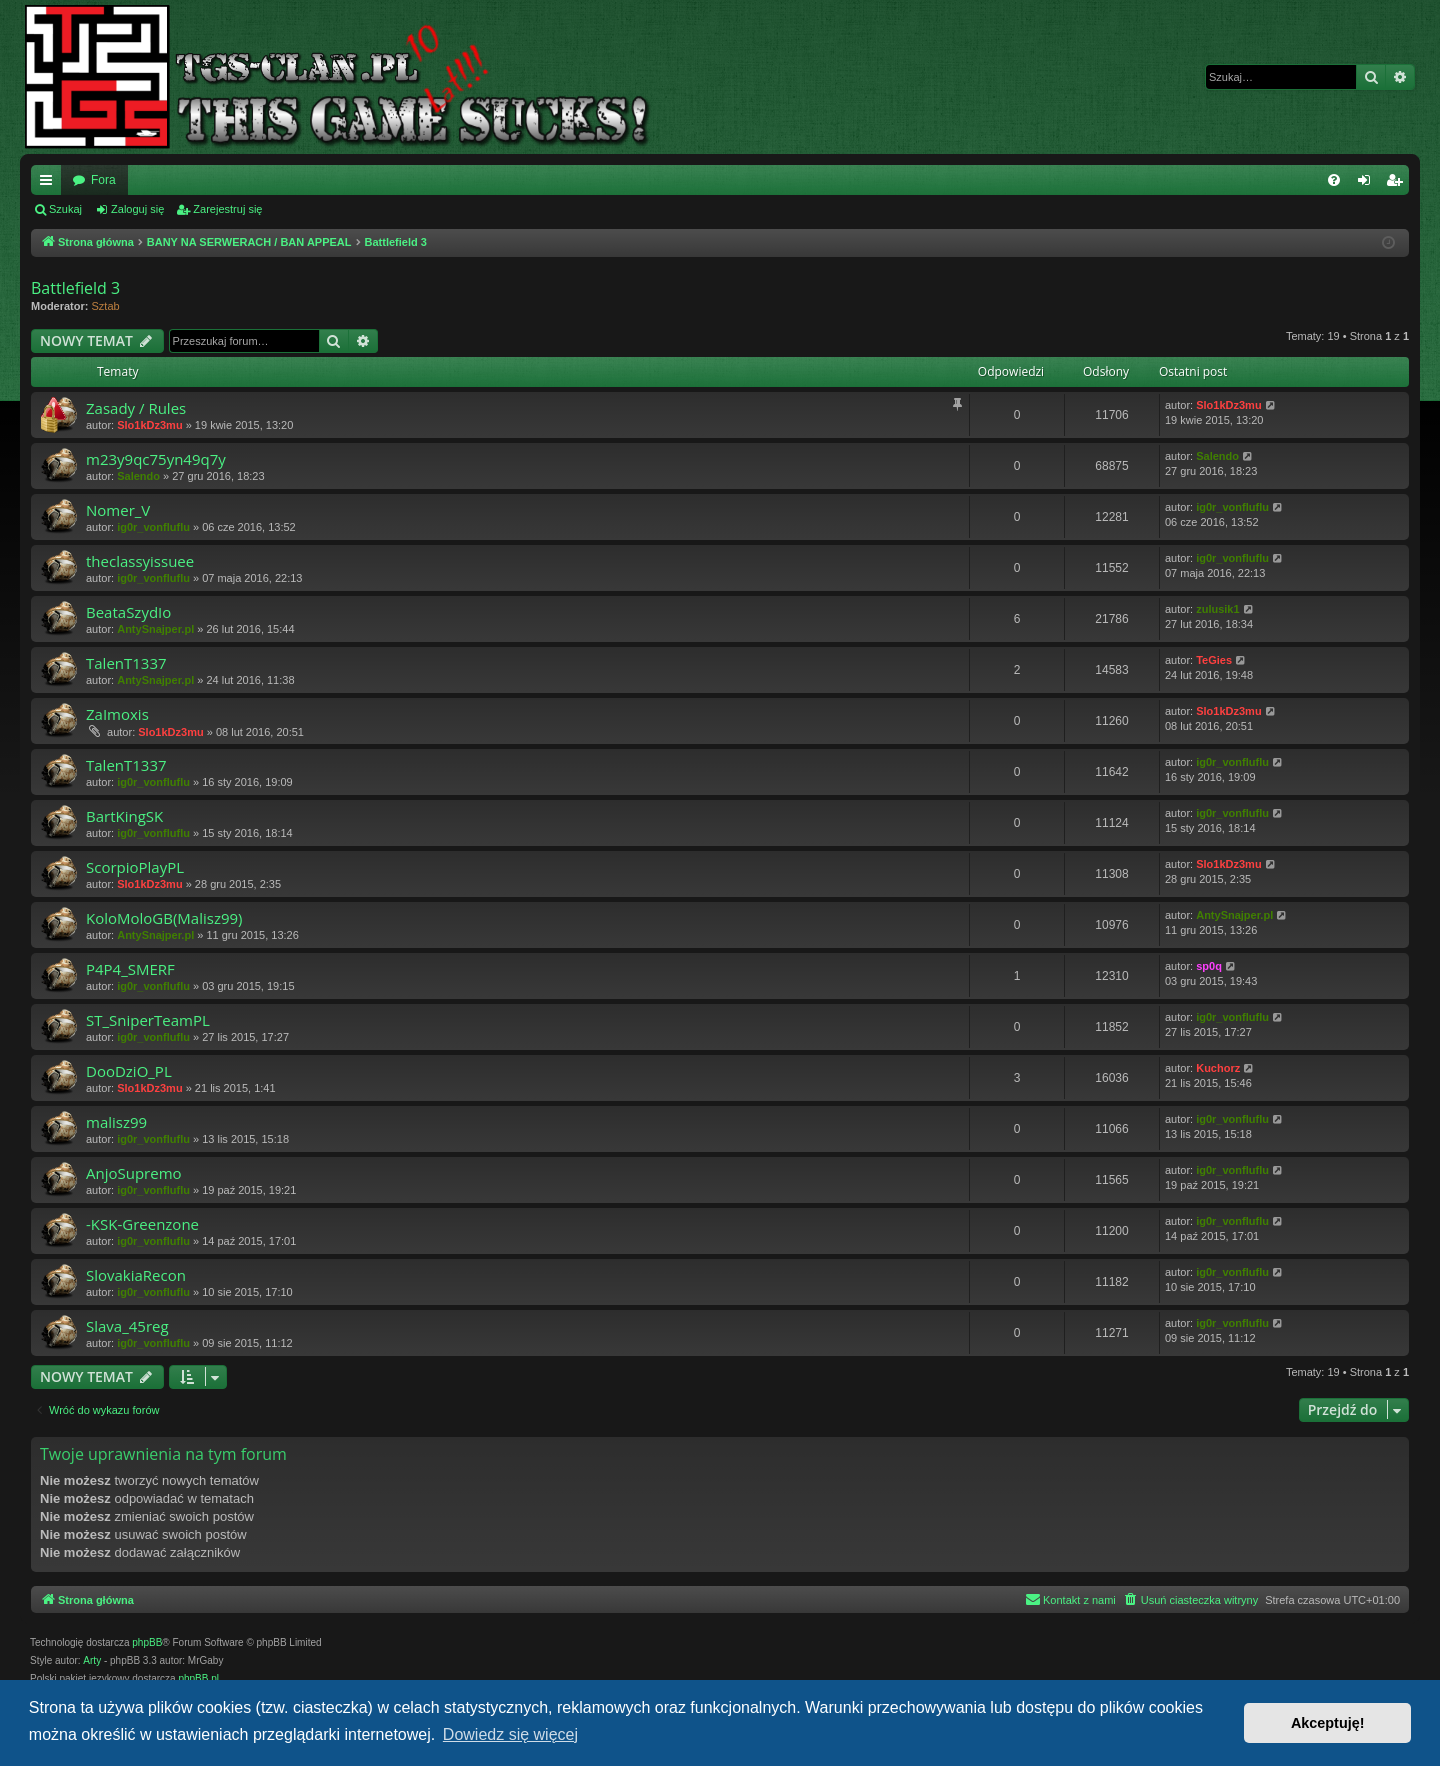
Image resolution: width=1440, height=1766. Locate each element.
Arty (92, 1660)
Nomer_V (118, 510)
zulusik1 (1217, 609)
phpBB (147, 1642)
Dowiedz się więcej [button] (510, 1734)
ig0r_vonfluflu (153, 527)
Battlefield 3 (75, 288)
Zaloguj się (137, 209)
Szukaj (65, 209)
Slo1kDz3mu (149, 425)
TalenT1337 (126, 663)
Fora (103, 180)
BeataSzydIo (128, 612)
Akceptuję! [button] (1328, 1723)
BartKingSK (124, 816)
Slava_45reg (127, 1326)
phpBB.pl (198, 1678)
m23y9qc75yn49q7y (156, 459)
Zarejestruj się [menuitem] (1398, 184)
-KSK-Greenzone (142, 1224)
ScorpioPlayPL (135, 867)
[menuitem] (1334, 180)
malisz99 (116, 1122)
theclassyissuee (140, 561)
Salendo (138, 476)
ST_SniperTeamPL (148, 1020)
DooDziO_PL (129, 1071)
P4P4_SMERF (130, 969)
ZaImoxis (117, 714)
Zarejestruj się (227, 209)
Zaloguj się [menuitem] (1368, 184)
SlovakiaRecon (136, 1275)
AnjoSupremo (134, 1173)
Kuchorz (1218, 1068)
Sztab (106, 306)
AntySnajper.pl (155, 629)
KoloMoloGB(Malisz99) (164, 918)
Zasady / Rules (136, 408)
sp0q (1209, 966)
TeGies (1214, 660)
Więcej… (50, 184)
